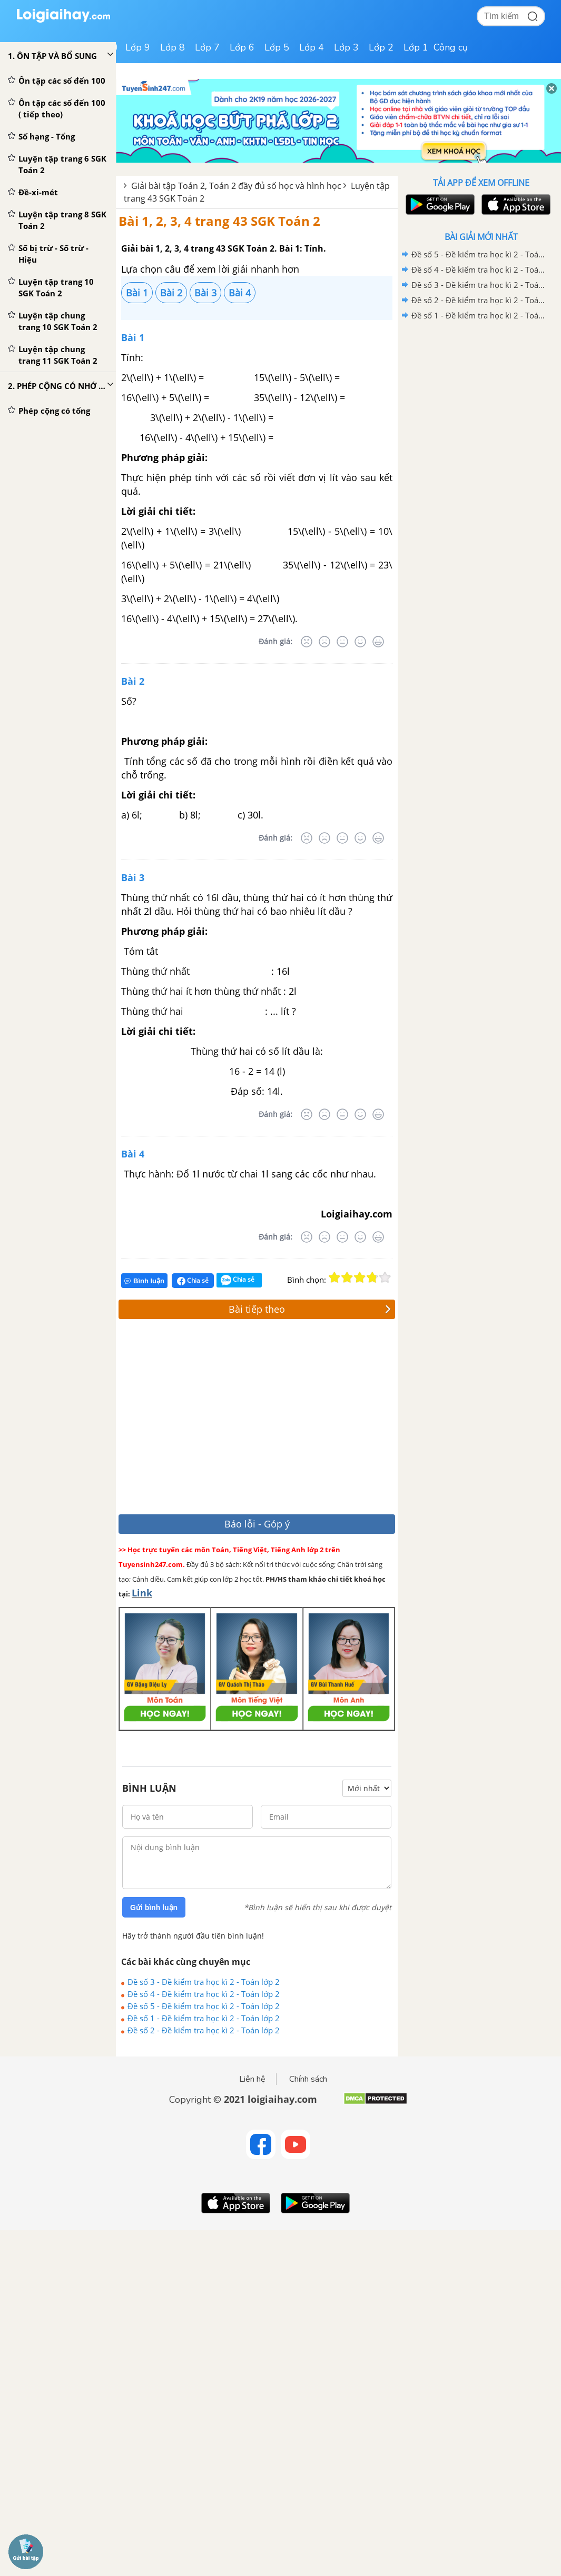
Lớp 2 (381, 47)
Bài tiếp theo (310, 1309)
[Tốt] (360, 641)
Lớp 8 (172, 47)
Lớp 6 (242, 47)
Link (142, 1592)
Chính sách (308, 2079)
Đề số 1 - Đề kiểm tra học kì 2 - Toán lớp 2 (203, 2018)
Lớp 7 (207, 47)
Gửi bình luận (154, 1907)
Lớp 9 (137, 47)
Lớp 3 (346, 47)
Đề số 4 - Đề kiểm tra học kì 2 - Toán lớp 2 (203, 1994)
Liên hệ (252, 2079)
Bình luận (144, 1281)
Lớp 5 (276, 47)
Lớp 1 (415, 47)
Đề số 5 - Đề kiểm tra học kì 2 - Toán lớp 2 (203, 2006)
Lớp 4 (311, 47)
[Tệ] (324, 641)
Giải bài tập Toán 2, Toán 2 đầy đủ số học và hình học (236, 186)
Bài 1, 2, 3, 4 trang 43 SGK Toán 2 (219, 220)
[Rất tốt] (378, 641)
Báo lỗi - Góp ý (257, 1523)
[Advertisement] (273, 1419)
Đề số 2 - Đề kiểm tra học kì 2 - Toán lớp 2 (203, 2030)
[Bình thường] (342, 641)
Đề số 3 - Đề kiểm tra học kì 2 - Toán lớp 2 (203, 1981)
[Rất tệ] (306, 641)
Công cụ (451, 47)
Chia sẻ (193, 1280)
